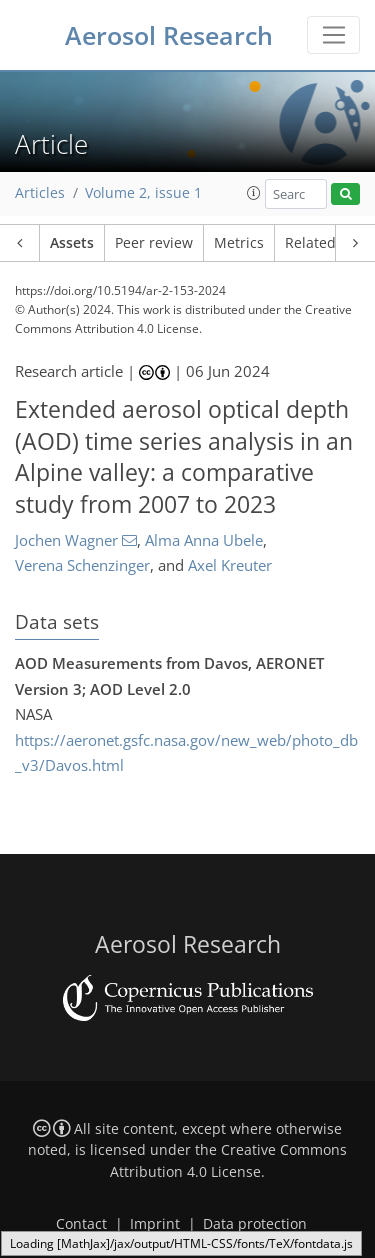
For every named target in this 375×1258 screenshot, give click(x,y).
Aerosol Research (169, 35)
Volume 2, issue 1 (143, 193)
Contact (81, 1224)
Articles (40, 193)
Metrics (239, 243)
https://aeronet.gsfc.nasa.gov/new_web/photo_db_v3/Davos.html (186, 753)
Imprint (155, 1224)
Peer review (154, 243)
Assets (72, 243)
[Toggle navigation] (333, 35)
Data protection (255, 1224)
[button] (254, 193)
